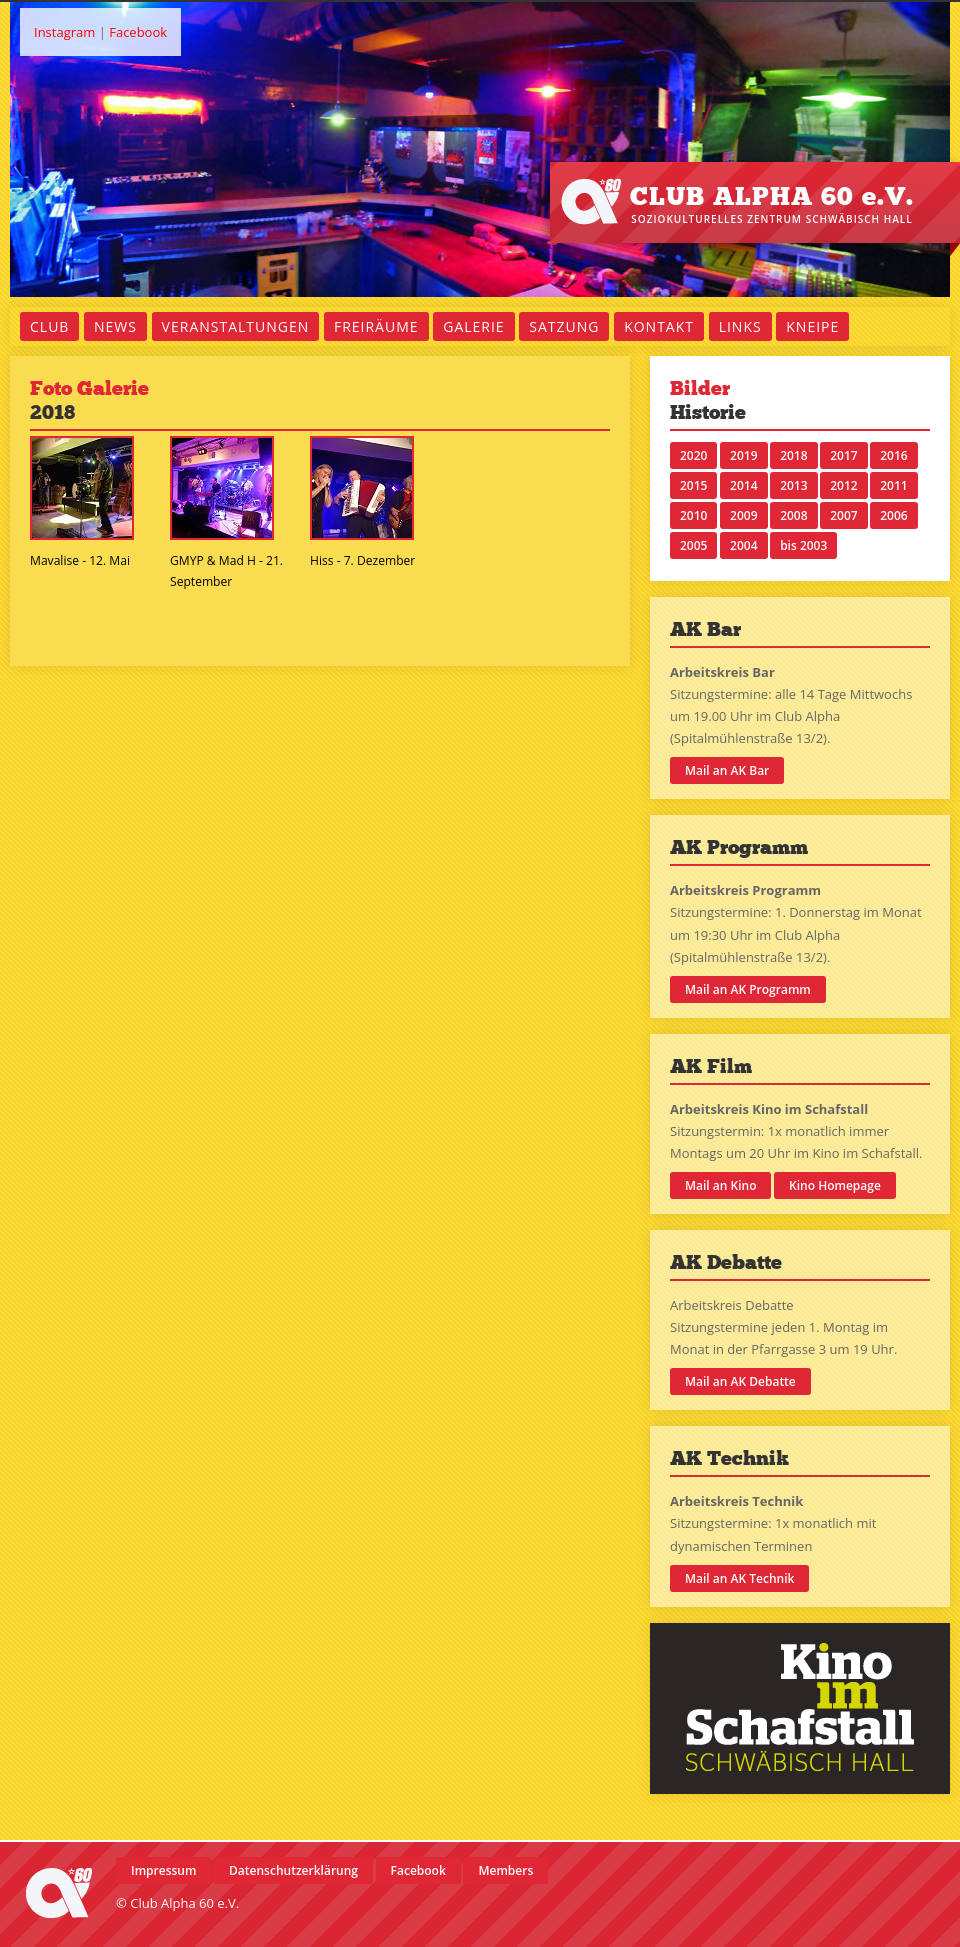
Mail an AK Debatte (740, 1381)
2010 (693, 515)
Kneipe (812, 326)
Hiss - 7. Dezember (362, 560)
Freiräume (376, 326)
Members (505, 1870)
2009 (743, 515)
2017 (843, 455)
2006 (893, 515)
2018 (793, 455)
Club (49, 326)
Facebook (138, 32)
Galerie (473, 326)
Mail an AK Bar (727, 770)
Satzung (564, 326)
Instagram (64, 32)
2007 (843, 515)
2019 (743, 455)
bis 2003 (803, 545)
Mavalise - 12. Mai (80, 560)
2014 (743, 485)
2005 (693, 545)
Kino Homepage (835, 1185)
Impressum (163, 1870)
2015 (693, 485)
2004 (743, 545)
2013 (793, 485)
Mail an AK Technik (739, 1578)
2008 (793, 515)
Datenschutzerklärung (293, 1870)
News (115, 326)
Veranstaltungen (236, 326)
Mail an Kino (720, 1185)
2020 (693, 455)
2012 (843, 485)
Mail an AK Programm (748, 989)
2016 (893, 455)
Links (740, 326)
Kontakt (659, 326)
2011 (893, 485)
